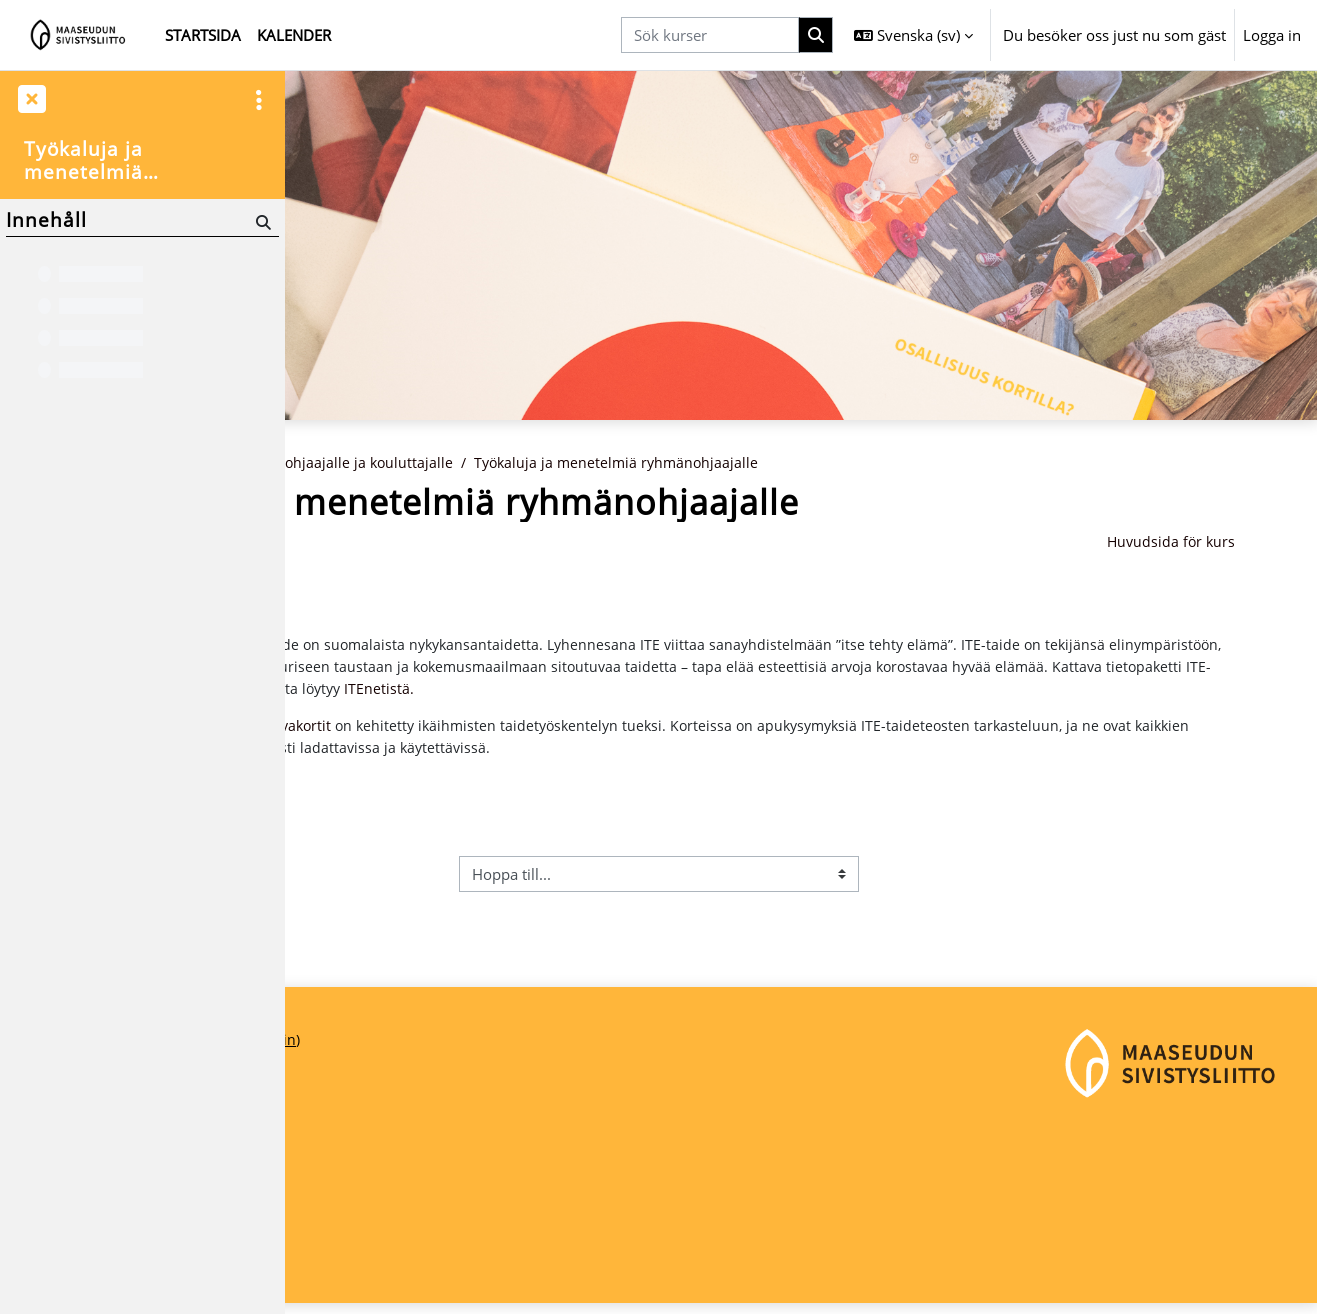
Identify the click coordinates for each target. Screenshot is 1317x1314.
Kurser (413, 463)
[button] (913, 35)
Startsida (339, 463)
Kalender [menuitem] (294, 35)
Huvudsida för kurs (1227, 543)
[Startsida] (78, 35)
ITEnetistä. (1002, 693)
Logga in (1272, 35)
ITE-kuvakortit (516, 732)
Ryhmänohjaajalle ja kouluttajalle (572, 463)
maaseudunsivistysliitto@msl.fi (406, 1240)
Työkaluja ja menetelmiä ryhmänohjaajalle (854, 463)
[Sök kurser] (710, 35)
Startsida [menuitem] (203, 35)
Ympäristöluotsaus (390, 587)
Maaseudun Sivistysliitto (383, 1173)
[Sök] (261, 221)
